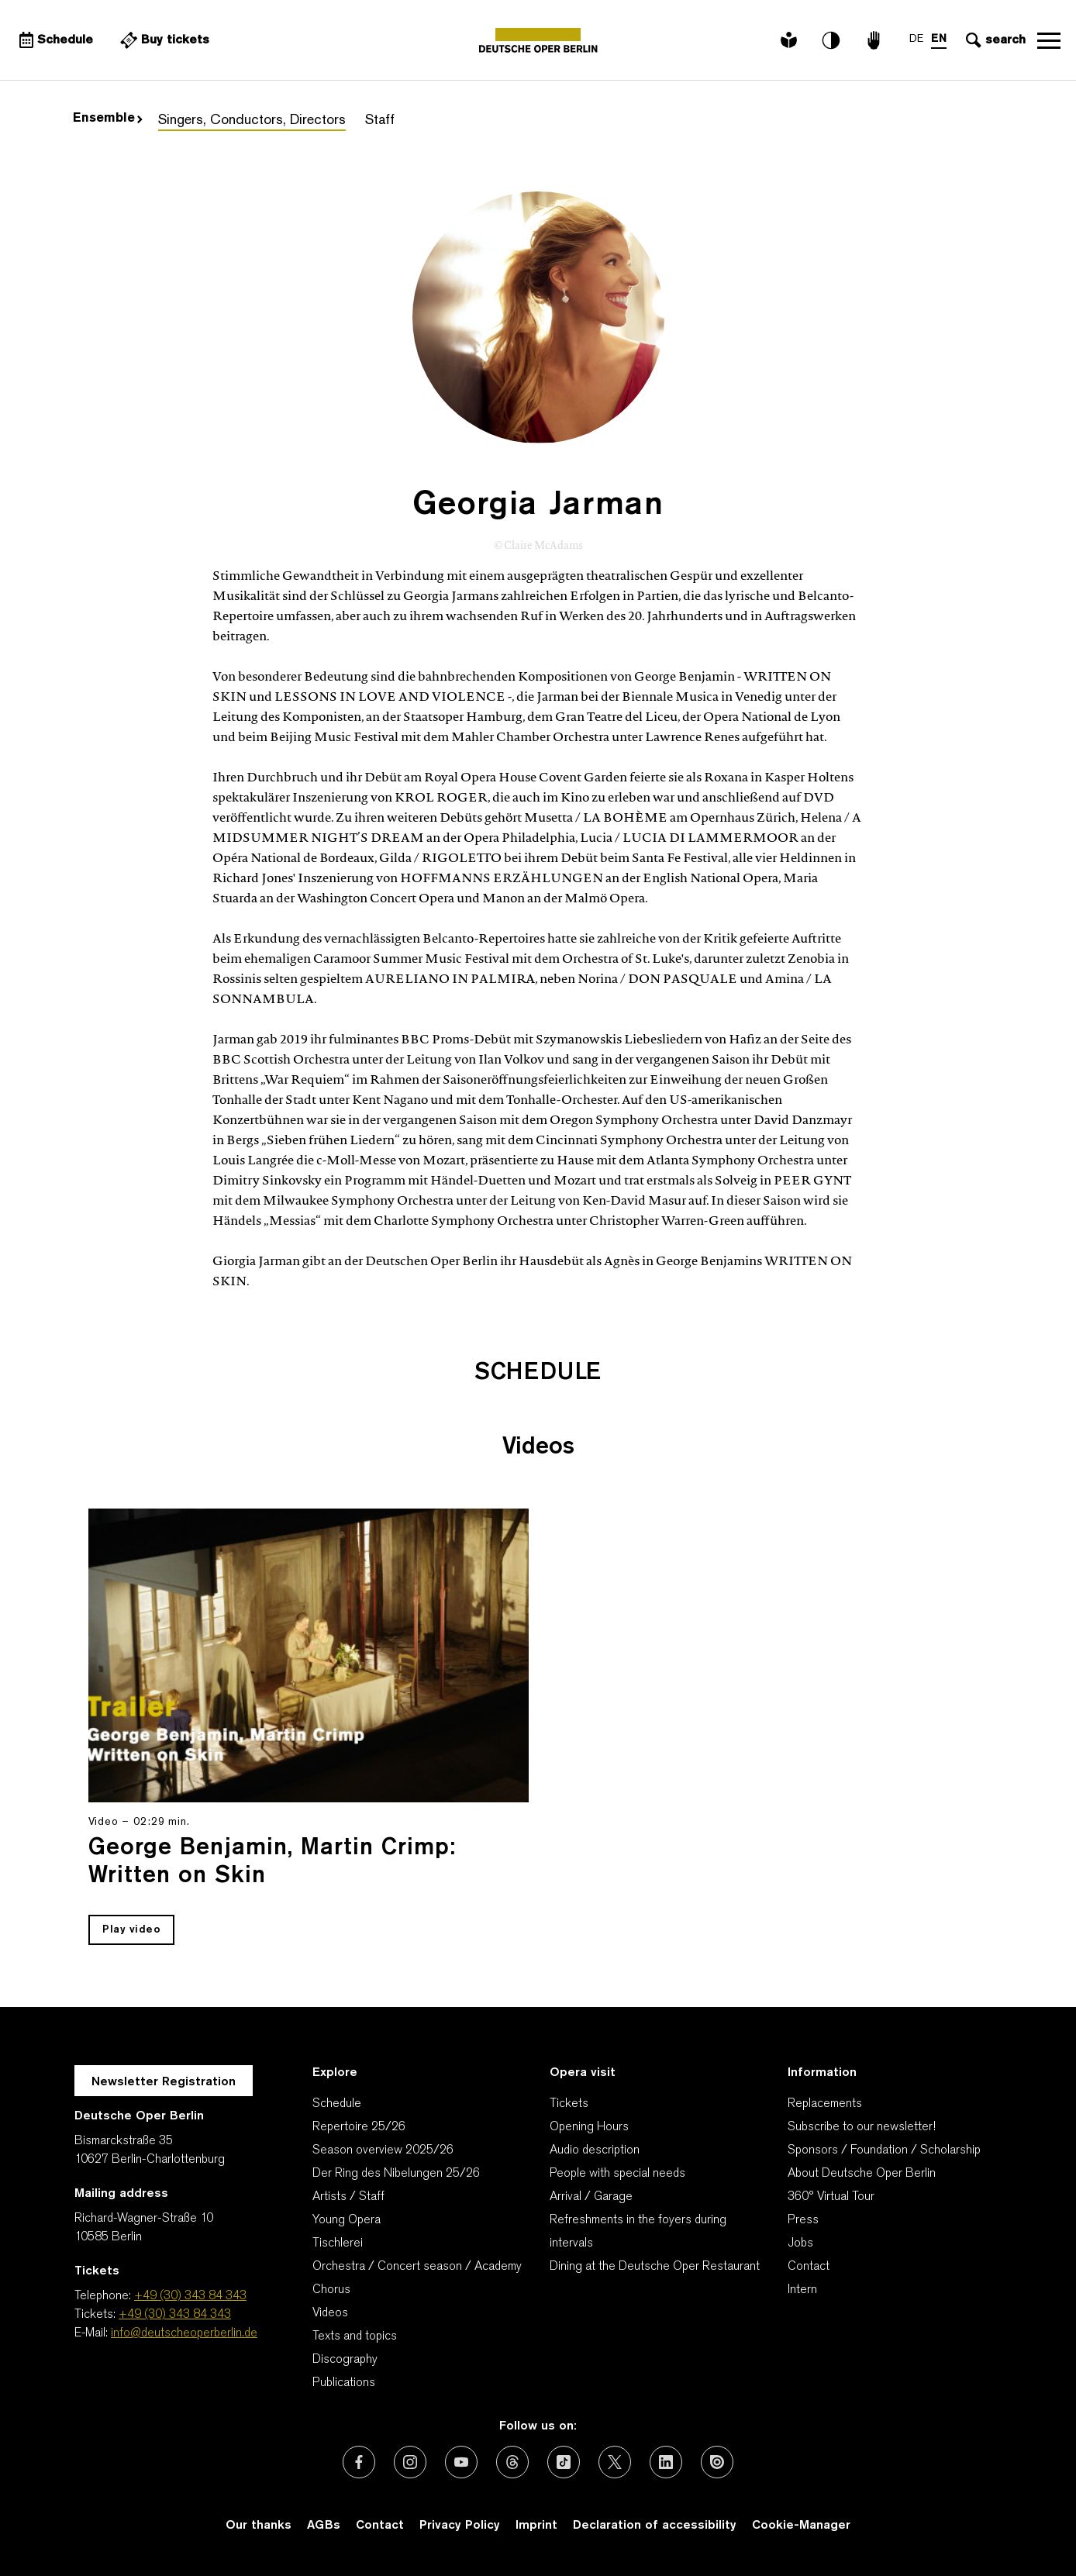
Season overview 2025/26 (383, 2150)
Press (803, 2220)
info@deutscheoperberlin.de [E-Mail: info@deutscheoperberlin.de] (184, 2333)
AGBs (323, 2525)
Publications (343, 2383)
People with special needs (617, 2173)
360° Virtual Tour (831, 2197)
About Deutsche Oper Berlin (862, 2173)
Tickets (569, 2104)
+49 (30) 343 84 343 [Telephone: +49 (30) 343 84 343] (190, 2296)
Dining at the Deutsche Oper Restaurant (655, 2266)
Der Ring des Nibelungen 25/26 (396, 2173)
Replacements (825, 2104)
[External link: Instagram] (410, 2462)
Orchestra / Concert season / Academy (417, 2266)
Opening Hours (589, 2127)
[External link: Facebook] (358, 2462)
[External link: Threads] (512, 2462)
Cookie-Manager (801, 2525)
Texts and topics (354, 2336)
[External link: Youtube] (461, 2462)
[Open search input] (994, 40)
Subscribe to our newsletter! (862, 2127)
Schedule (336, 2104)
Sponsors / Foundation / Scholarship (884, 2150)
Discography (345, 2360)
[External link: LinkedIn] (665, 2462)
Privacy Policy (459, 2525)
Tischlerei (337, 2243)
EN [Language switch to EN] (939, 39)
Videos (330, 2313)
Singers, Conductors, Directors (252, 120)
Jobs (800, 2243)
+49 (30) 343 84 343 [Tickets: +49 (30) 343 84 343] (175, 2315)
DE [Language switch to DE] (916, 39)
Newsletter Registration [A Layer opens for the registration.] (163, 2082)
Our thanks (258, 2525)
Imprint (536, 2525)
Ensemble (108, 118)
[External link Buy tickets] (162, 40)
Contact (808, 2266)
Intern (802, 2290)
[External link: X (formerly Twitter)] (614, 2462)
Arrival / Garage (591, 2197)
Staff (380, 120)
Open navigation (1048, 40)
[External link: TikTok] (563, 2462)
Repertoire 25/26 (358, 2127)
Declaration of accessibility (654, 2525)
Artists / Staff (348, 2197)
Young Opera (346, 2220)
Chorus (331, 2290)
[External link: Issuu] (717, 2462)
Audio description (595, 2150)
